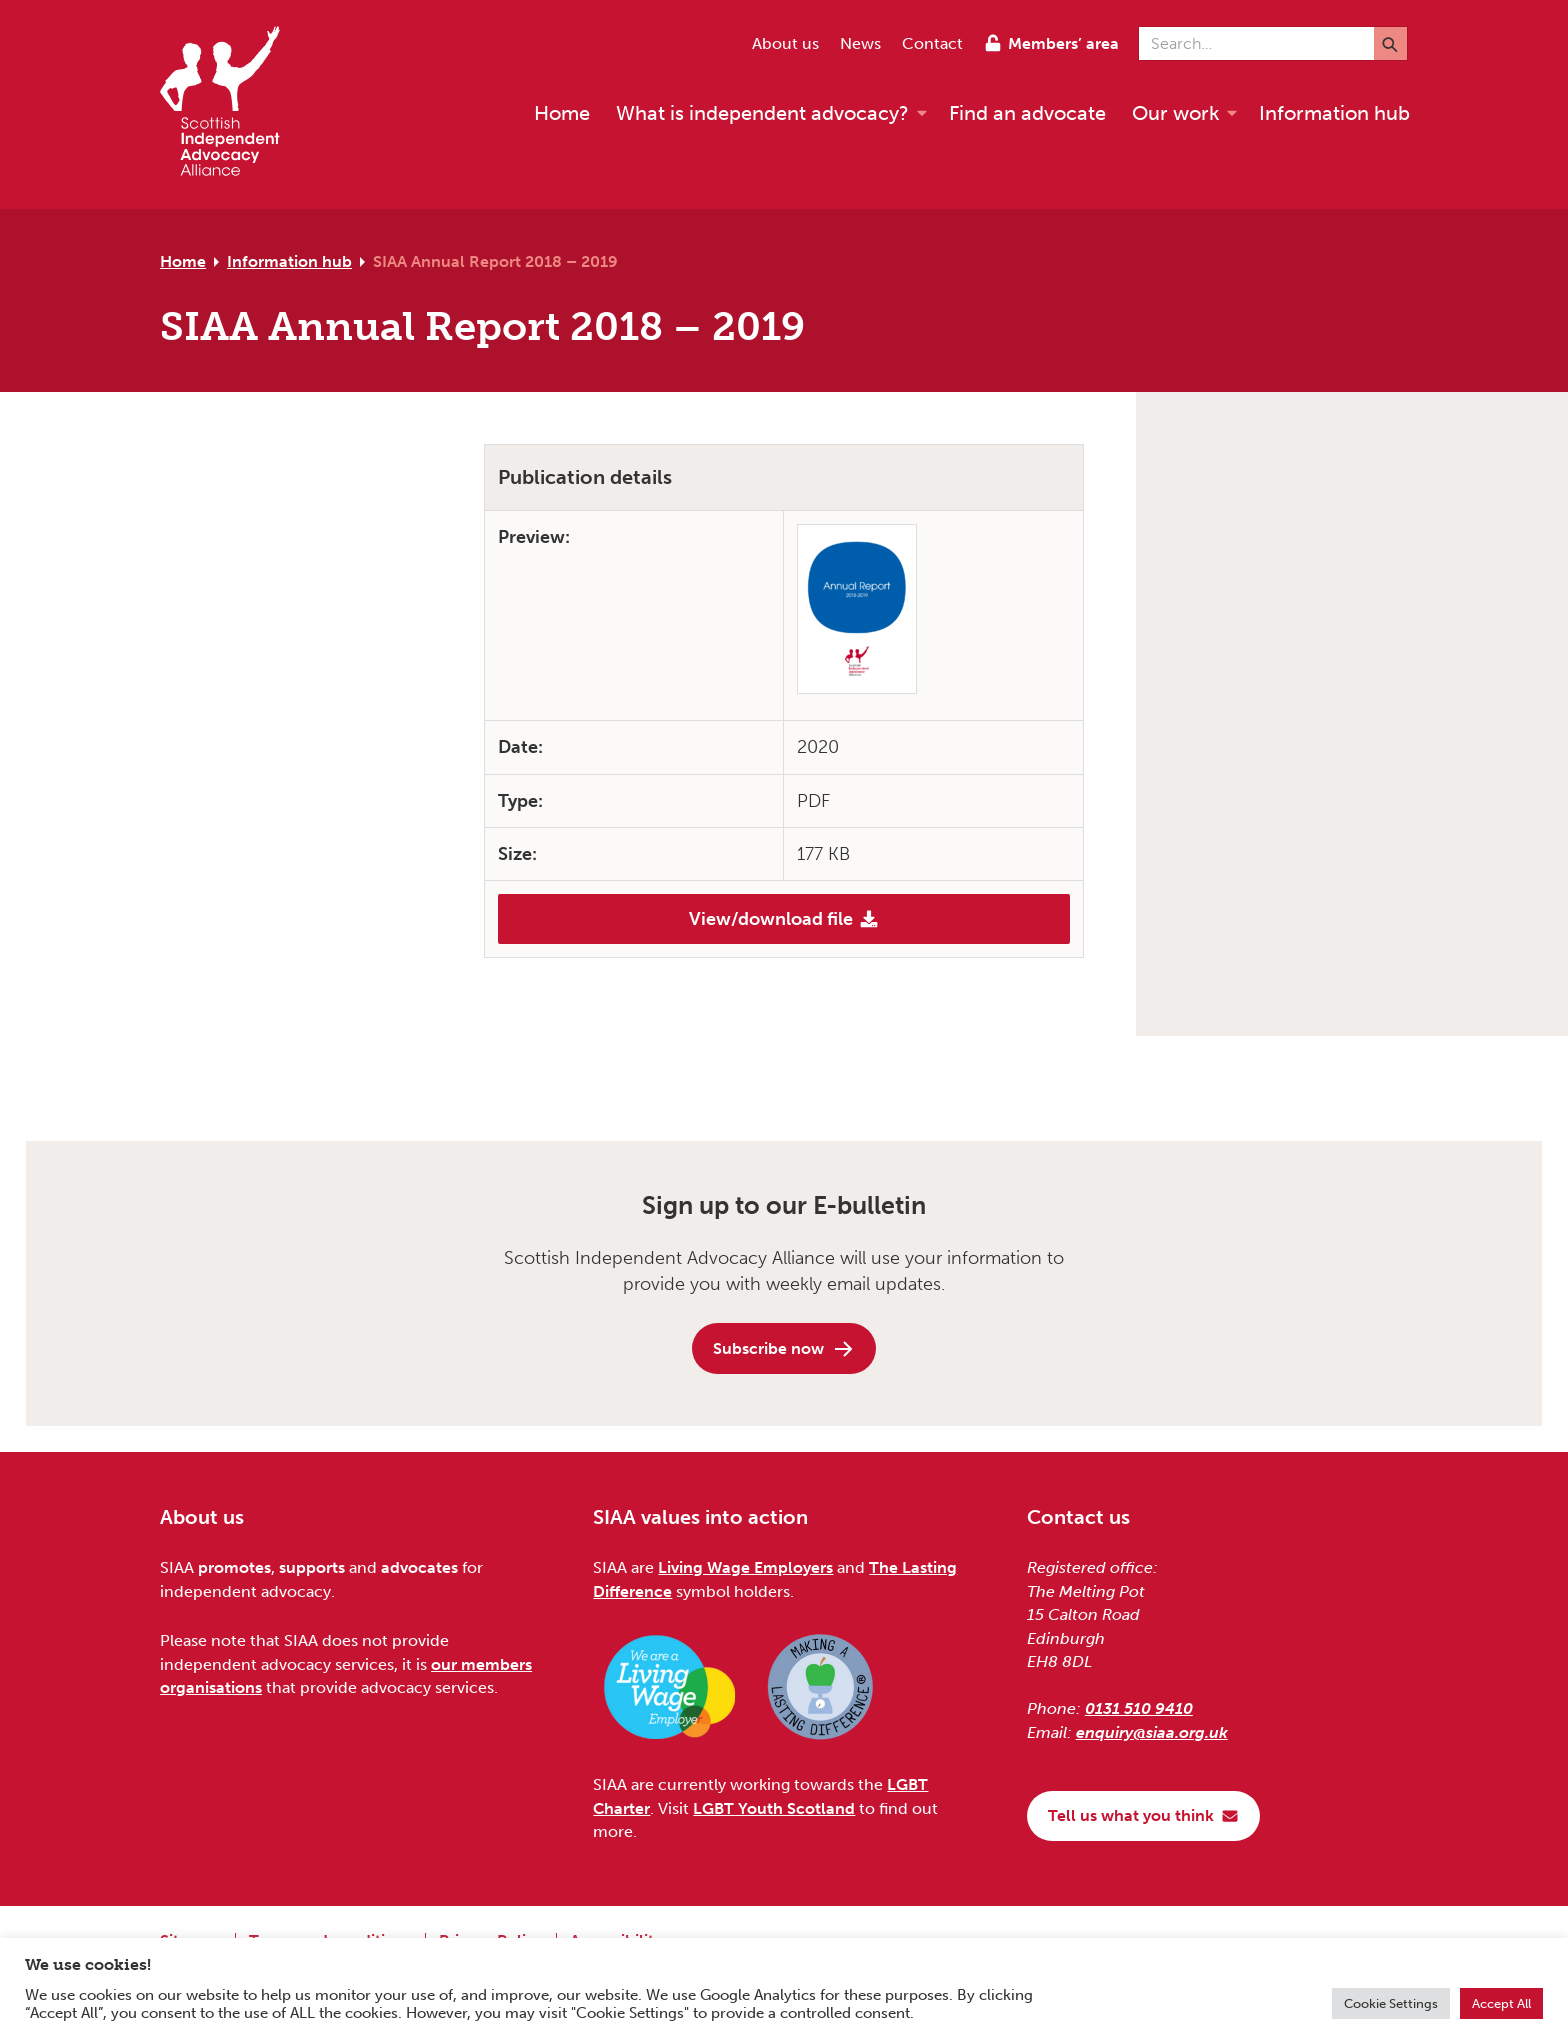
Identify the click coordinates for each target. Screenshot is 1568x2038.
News (860, 43)
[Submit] (1390, 43)
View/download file (784, 919)
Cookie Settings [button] (1391, 2003)
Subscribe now (784, 1349)
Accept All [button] (1501, 2003)
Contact (932, 43)
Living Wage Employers (745, 1567)
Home (183, 261)
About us (785, 43)
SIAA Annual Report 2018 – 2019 (495, 261)
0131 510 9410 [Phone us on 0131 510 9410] (1139, 1708)
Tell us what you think (1143, 1815)
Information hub (289, 261)
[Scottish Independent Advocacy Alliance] (230, 104)
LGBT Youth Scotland (774, 1808)
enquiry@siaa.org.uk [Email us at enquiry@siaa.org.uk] (1152, 1732)
